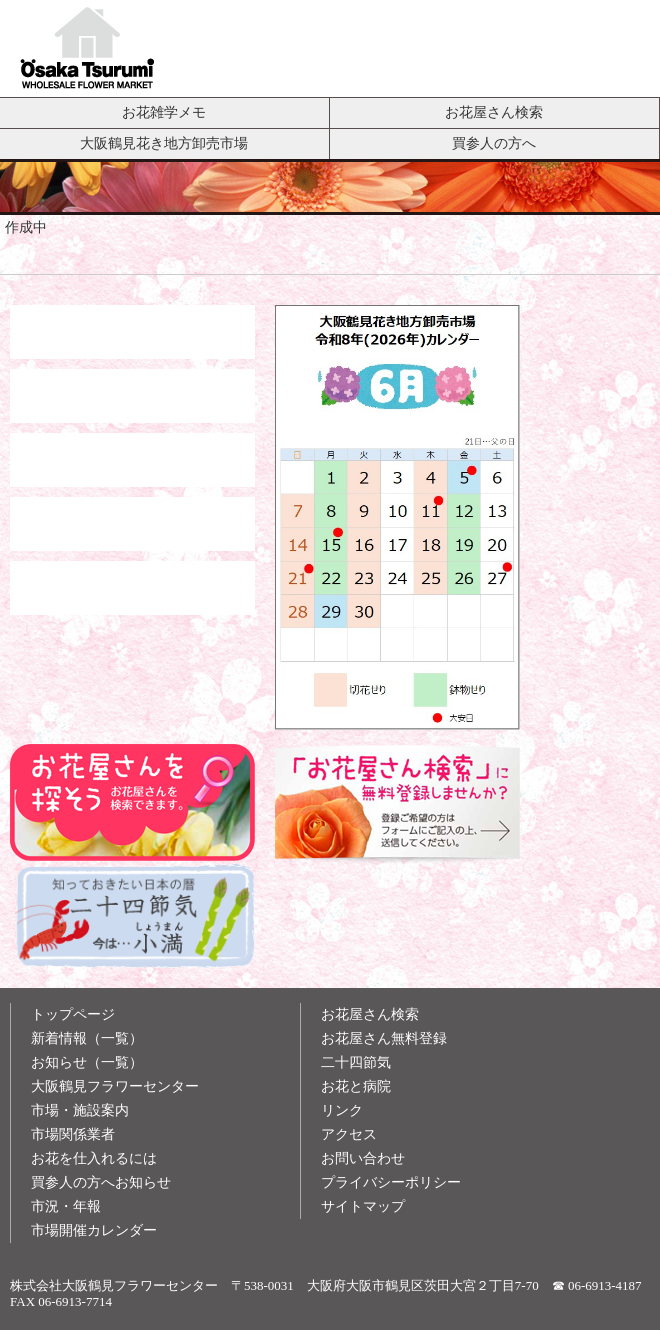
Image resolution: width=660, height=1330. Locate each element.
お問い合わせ (363, 1158)
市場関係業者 (73, 1134)
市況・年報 (66, 1206)
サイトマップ (363, 1206)
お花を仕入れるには (94, 1158)
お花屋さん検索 (494, 112)
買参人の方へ (494, 143)
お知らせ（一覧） (87, 1062)
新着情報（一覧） (87, 1038)
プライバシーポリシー (391, 1182)
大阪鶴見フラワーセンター (115, 1086)
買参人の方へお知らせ (101, 1182)
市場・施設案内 (80, 1110)
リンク (342, 1110)
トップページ (73, 1014)
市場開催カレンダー (94, 1230)
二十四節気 (356, 1062)
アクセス (349, 1134)
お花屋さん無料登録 (384, 1038)
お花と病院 (356, 1086)
